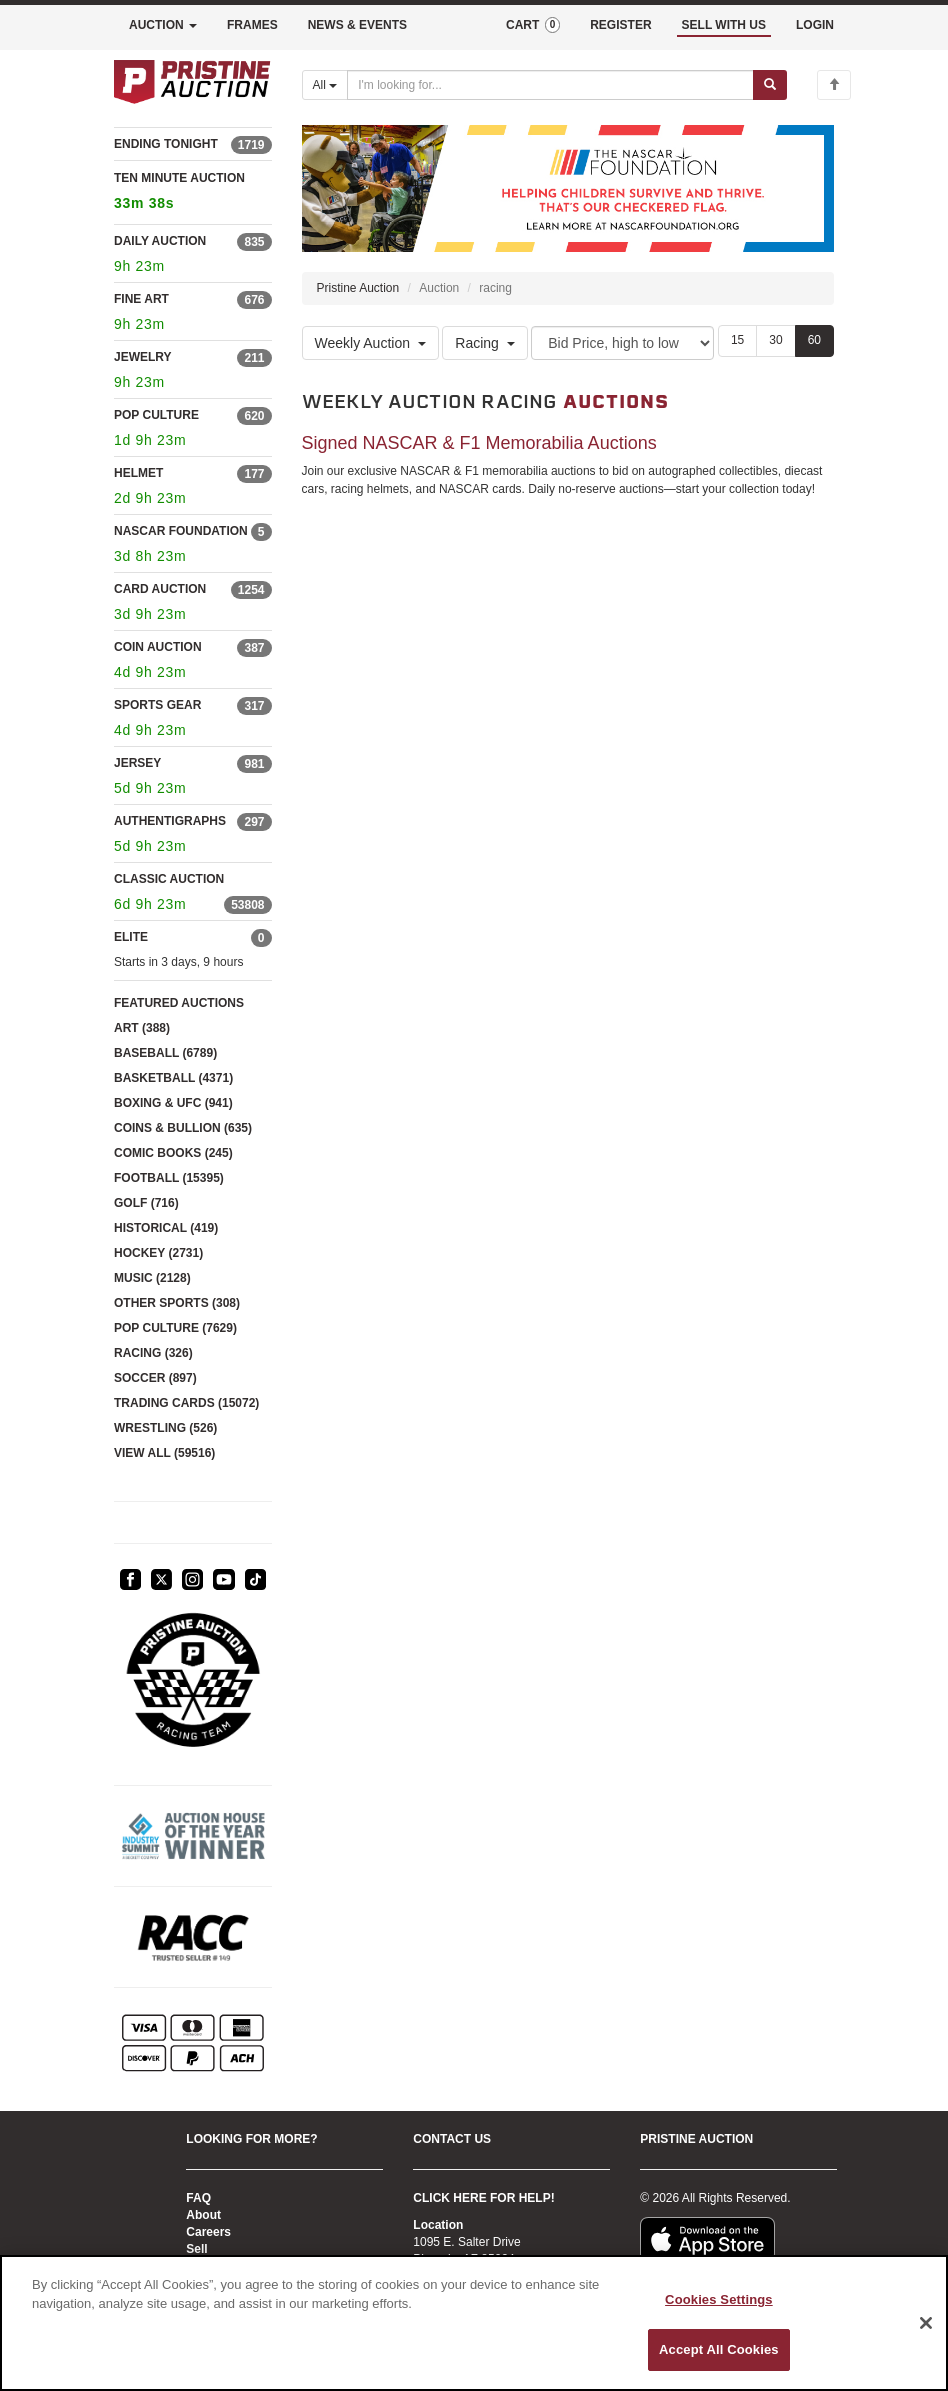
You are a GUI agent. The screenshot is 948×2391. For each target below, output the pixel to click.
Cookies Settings (719, 2299)
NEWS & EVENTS (357, 25)
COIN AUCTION (158, 647)
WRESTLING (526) (165, 1428)
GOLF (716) (146, 1203)
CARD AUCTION (160, 589)
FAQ (198, 2198)
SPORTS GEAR (157, 705)
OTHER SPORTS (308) (177, 1303)
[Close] (926, 2323)
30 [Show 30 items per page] (775, 340)
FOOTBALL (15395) (169, 1178)
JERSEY (137, 763)
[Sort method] (622, 343)
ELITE (131, 937)
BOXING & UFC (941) (173, 1103)
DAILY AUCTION (160, 241)
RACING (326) (153, 1353)
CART (533, 25)
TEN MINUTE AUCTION (193, 193)
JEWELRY (143, 357)
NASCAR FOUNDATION (181, 531)
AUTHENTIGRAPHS (170, 821)
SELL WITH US (724, 25)
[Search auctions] (550, 85)
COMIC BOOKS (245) (173, 1153)
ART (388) (142, 1028)
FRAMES (252, 25)
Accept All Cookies (719, 2349)
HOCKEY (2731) (158, 1253)
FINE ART (141, 299)
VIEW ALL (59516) (164, 1453)
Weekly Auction (370, 343)
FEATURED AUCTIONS (179, 1003)
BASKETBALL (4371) (173, 1078)
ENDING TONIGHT (166, 144)
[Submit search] (770, 85)
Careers (208, 2232)
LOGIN (815, 25)
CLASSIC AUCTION (169, 879)
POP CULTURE (156, 415)
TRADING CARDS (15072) (186, 1403)
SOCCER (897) (155, 1378)
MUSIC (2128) (152, 1278)
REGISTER (620, 25)
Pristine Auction (358, 288)
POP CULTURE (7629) (175, 1328)
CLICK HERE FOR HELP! (483, 2198)
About (203, 2215)
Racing (485, 343)
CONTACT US (452, 2139)
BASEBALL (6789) (165, 1053)
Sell (196, 2249)
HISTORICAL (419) (166, 1228)
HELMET (138, 473)
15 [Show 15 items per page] (737, 340)
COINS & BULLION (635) (183, 1128)
